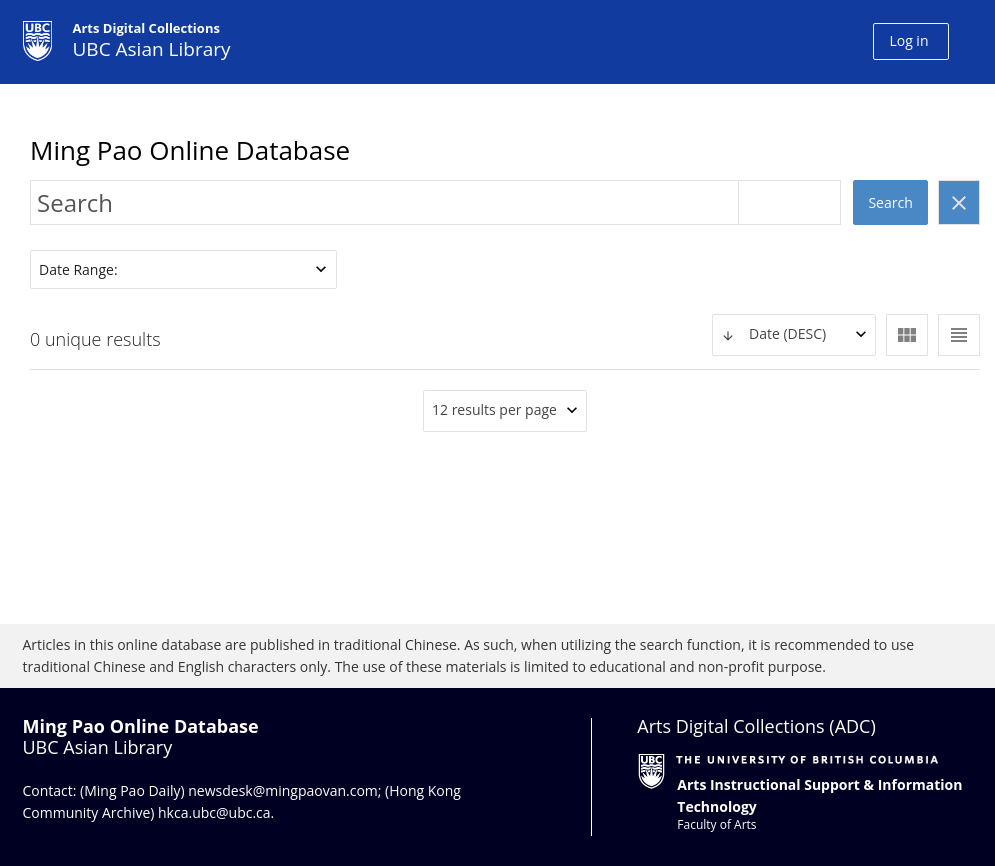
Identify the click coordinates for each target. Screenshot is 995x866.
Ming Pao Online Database (190, 150)
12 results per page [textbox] (494, 409)
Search (890, 202)
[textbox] (794, 334)
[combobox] (794, 335)
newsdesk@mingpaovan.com (283, 790)
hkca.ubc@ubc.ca (214, 812)
